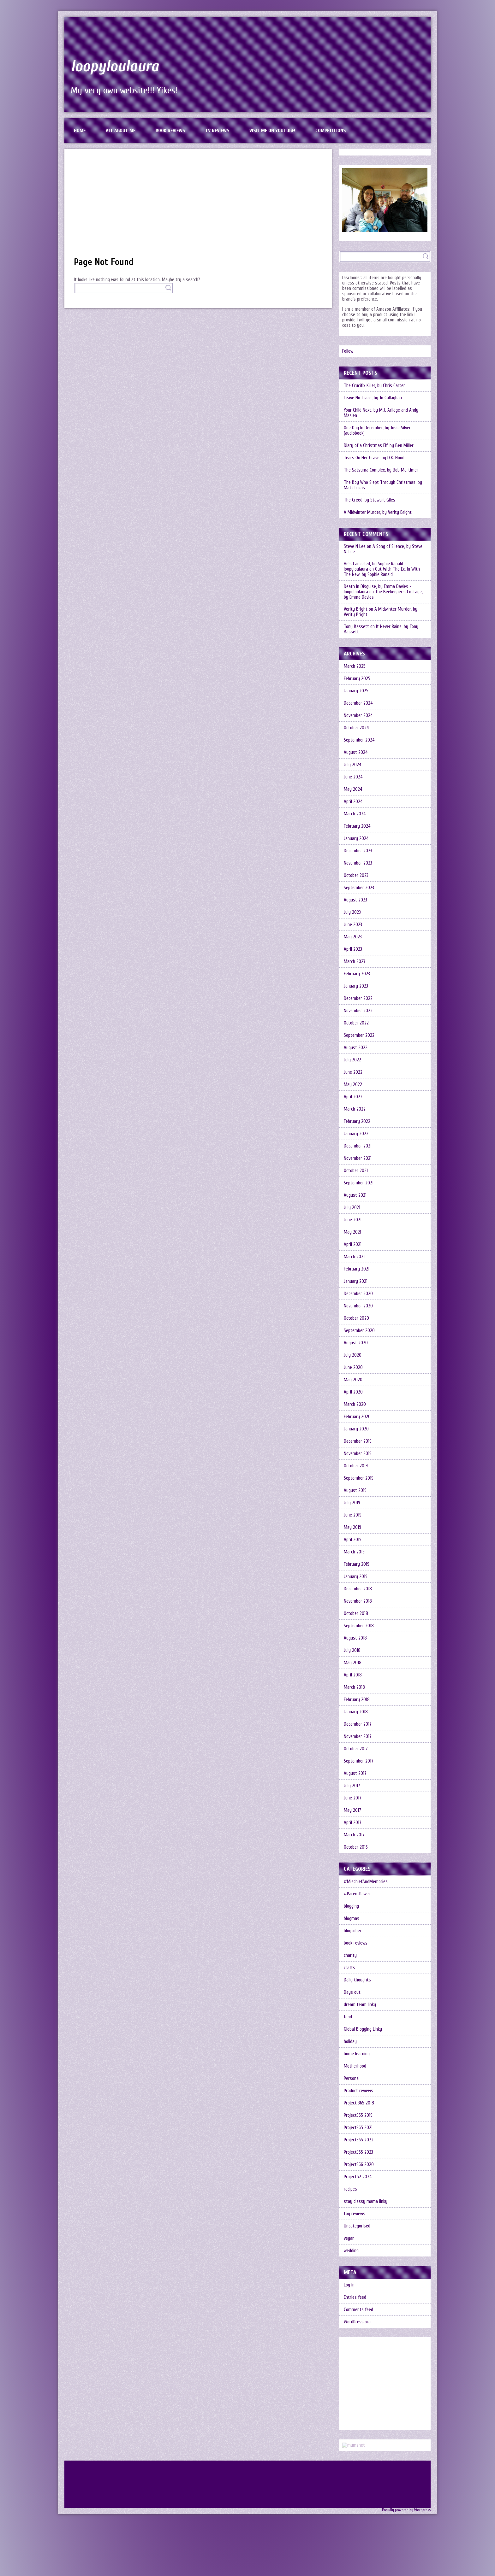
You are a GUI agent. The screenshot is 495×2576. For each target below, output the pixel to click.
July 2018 (352, 1650)
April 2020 (353, 1392)
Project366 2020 (359, 2164)
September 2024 (359, 740)
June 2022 (353, 1072)
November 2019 (358, 1453)
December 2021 (358, 1146)
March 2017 (354, 1835)
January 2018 (356, 1712)
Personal (352, 2078)
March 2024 (355, 814)
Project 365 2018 (359, 2103)
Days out (352, 1992)
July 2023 (352, 912)
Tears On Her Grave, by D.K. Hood (374, 458)
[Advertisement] (198, 206)
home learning (357, 2054)
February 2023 (357, 974)
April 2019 (352, 1539)
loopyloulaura (115, 66)
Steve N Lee (355, 546)
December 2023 (358, 851)
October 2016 (356, 1847)
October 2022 (356, 1023)
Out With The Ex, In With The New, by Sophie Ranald (382, 571)
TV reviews (217, 130)
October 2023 (356, 875)
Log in (349, 2285)
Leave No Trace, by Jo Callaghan (373, 398)
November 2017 (358, 1736)
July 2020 (352, 1355)
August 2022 (355, 1047)
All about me (120, 130)
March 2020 (355, 1404)
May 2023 (353, 937)
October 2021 (356, 1170)
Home (80, 130)
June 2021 (352, 1220)
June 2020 (353, 1367)
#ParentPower (357, 1894)
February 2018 (357, 1699)
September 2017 (358, 1761)
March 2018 (354, 1687)
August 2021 (355, 1195)
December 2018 (358, 1589)
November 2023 (358, 863)
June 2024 (353, 777)
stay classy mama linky (365, 2201)
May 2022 (353, 1084)
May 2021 (352, 1232)
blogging (351, 1906)
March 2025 (355, 666)
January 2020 (356, 1429)
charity (350, 1955)
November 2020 (358, 1306)
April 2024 (353, 801)
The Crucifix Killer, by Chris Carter (374, 385)
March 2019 (354, 1552)
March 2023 (354, 961)
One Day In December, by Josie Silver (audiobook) (377, 430)
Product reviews (358, 2090)
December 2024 (358, 703)
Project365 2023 (358, 2152)
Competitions (330, 130)
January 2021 (355, 1281)
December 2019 (358, 1441)
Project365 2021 (358, 2127)
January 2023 (356, 986)
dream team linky (360, 2004)
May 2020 (353, 1379)
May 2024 (353, 789)
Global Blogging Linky (363, 2029)
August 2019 (355, 1490)
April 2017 (352, 1822)
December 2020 (358, 1293)
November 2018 (358, 1601)
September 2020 (359, 1330)
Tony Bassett (356, 626)
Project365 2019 (358, 2115)
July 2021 (352, 1207)
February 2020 (357, 1416)
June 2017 (352, 1798)
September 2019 (358, 1478)
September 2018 (359, 1625)
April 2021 (352, 1244)
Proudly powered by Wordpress (406, 2510)
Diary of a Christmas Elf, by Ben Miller (379, 445)
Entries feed (355, 2297)
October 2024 (356, 728)
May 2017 (352, 1810)
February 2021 (356, 1269)
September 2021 (358, 1183)
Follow (347, 351)
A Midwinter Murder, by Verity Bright (378, 512)
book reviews (355, 1943)
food (348, 2017)
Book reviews (170, 130)
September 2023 (359, 887)
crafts (349, 1967)
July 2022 (352, 1060)
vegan (349, 2238)
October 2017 (356, 1749)
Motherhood (355, 2066)
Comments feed (358, 2309)
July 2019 (352, 1502)
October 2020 (356, 1318)
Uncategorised (357, 2226)
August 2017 (355, 1773)
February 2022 (357, 1121)
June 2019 (352, 1515)
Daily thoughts (357, 1980)
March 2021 (354, 1256)
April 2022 (353, 1097)
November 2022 (358, 1010)
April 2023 (353, 949)
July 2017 (352, 1785)
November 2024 (358, 715)
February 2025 (357, 678)
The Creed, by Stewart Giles (369, 500)
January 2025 (356, 691)
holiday (350, 2041)
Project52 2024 (358, 2177)
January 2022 (356, 1133)
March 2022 (355, 1109)
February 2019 (356, 1564)
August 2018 (355, 1638)
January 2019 (355, 1576)
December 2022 (358, 998)
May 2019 (352, 1527)
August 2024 (356, 752)
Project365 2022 (358, 2140)
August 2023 (355, 900)
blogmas (351, 1918)
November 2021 (358, 1158)
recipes (350, 2189)
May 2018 (352, 1662)
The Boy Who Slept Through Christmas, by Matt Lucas (383, 485)
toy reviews (354, 2213)
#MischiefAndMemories (366, 1881)
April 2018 (353, 1675)
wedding (351, 2250)
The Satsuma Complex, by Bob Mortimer (381, 470)
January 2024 (356, 838)
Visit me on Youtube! (272, 130)
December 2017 (358, 1724)
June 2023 (353, 924)
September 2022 (359, 1035)
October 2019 (356, 1466)
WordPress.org (357, 2322)
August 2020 (356, 1343)
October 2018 (356, 1613)
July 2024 (352, 764)
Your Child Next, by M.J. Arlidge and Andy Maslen (381, 413)
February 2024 (357, 826)
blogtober (352, 1930)
